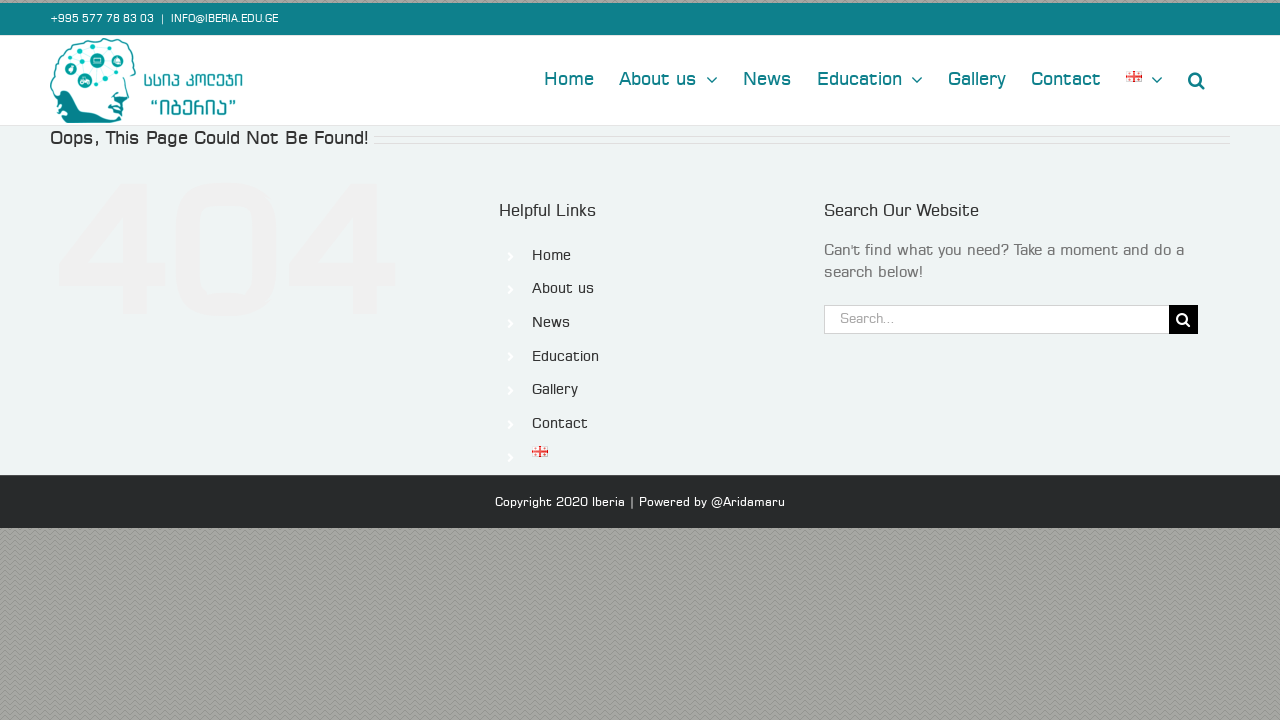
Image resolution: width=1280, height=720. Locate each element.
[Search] (1183, 316)
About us (563, 286)
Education (565, 354)
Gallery (555, 387)
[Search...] (996, 316)
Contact (560, 421)
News (551, 320)
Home (551, 253)
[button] (1221, 75)
